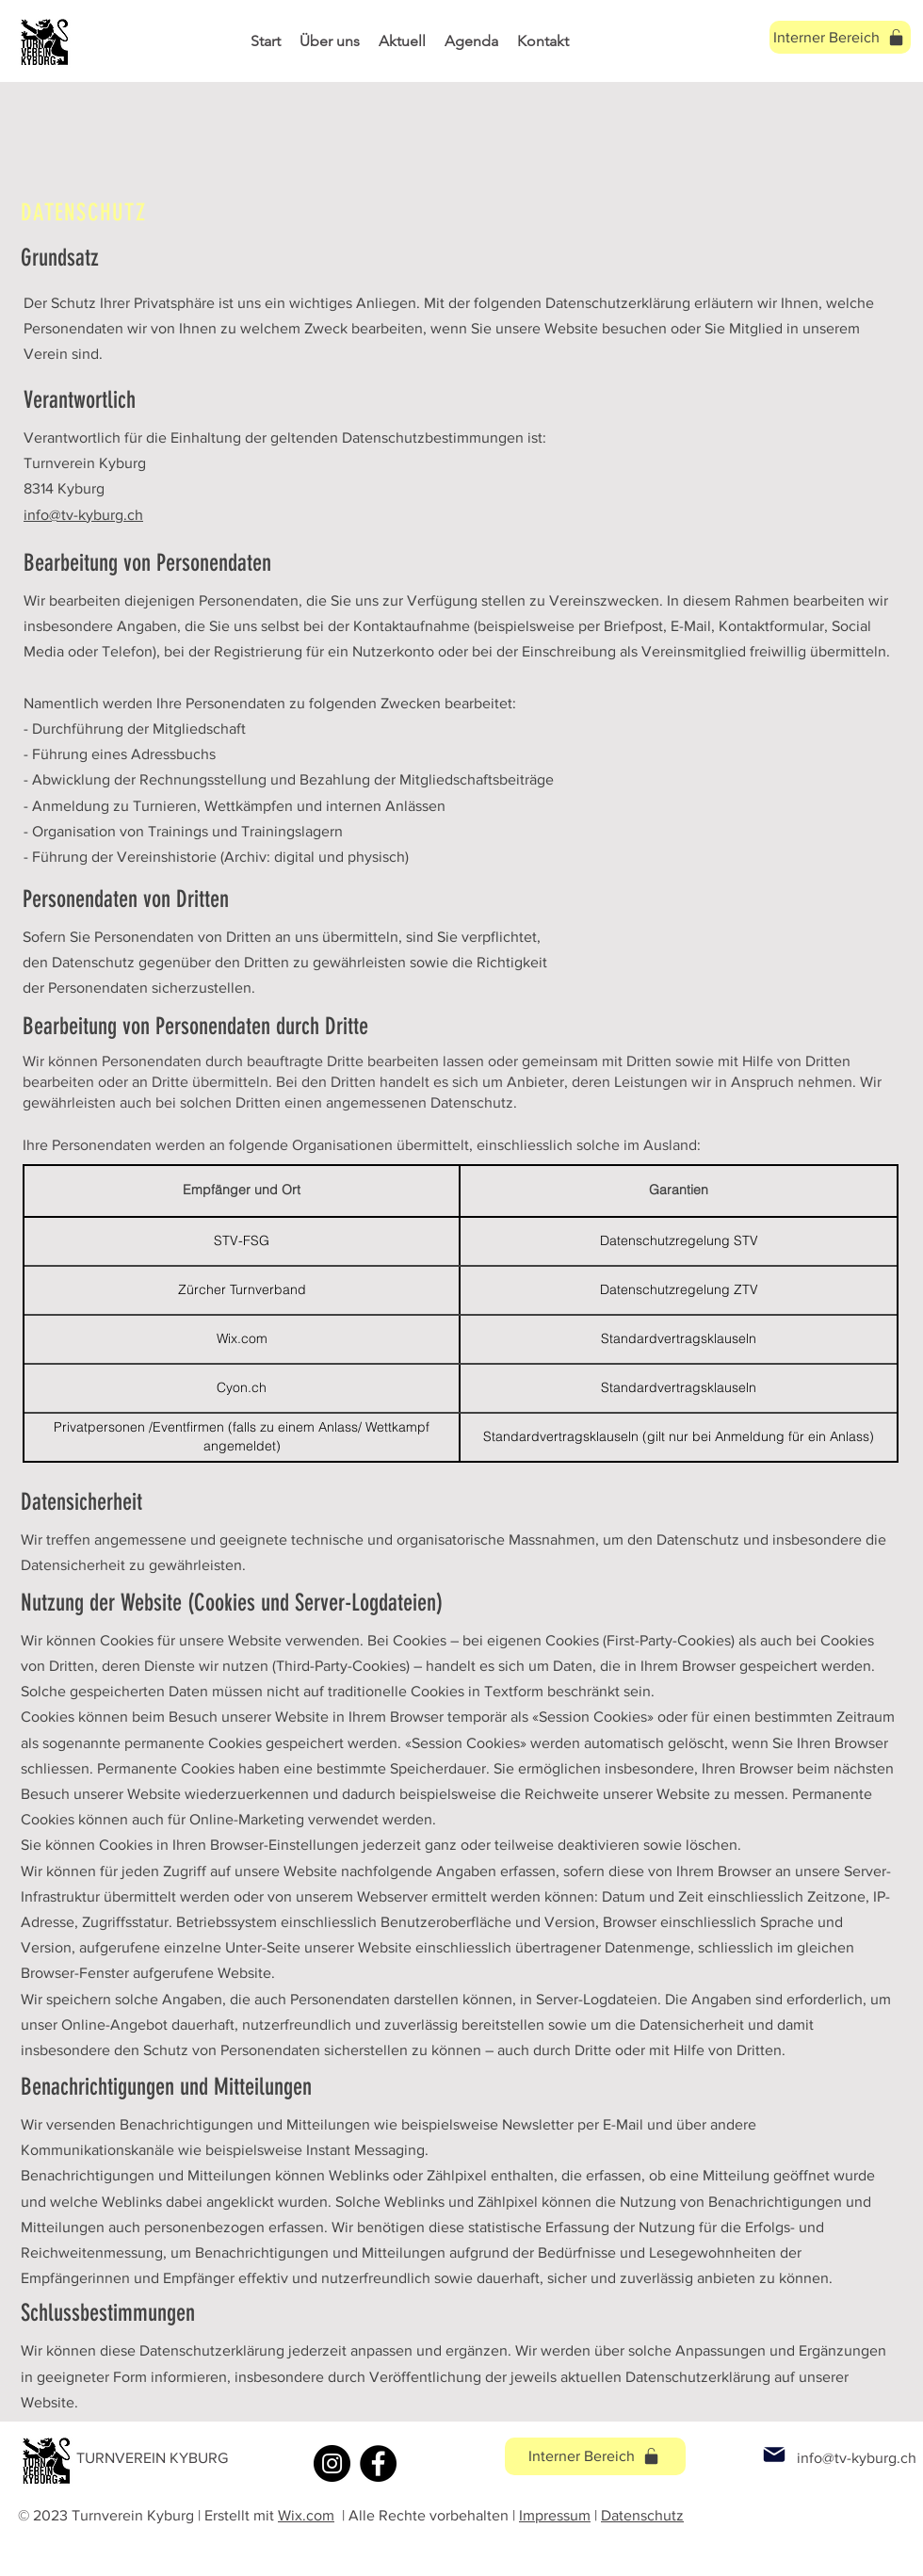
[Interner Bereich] (595, 2456)
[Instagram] (332, 2463)
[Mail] (774, 2455)
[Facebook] (378, 2463)
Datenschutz (642, 2515)
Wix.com (306, 2515)
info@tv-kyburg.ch (83, 515)
